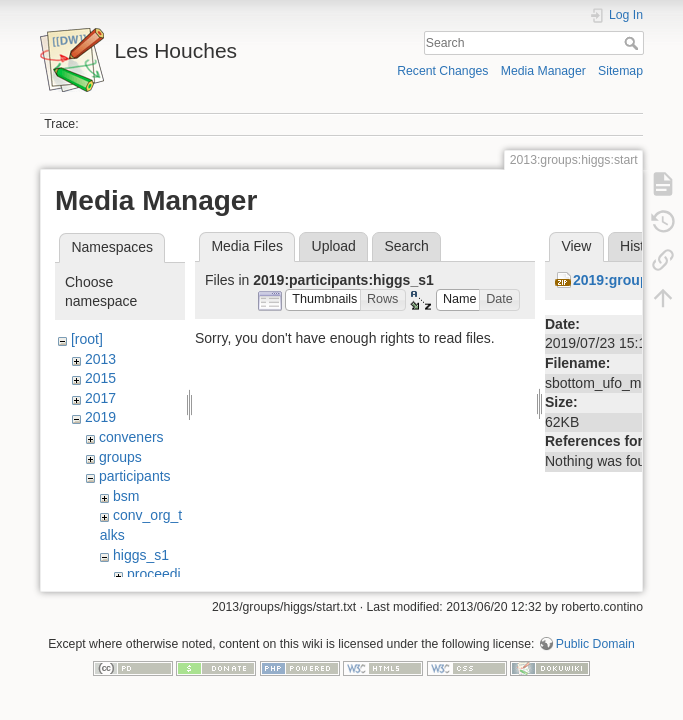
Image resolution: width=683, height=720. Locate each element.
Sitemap (620, 71)
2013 (100, 359)
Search (633, 43)
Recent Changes (442, 71)
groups (120, 457)
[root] (87, 339)
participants (135, 476)
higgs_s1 (141, 555)
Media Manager (543, 71)
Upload (334, 246)
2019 (100, 417)
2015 (100, 378)
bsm (126, 496)
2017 (100, 398)
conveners (131, 437)
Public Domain (595, 654)
